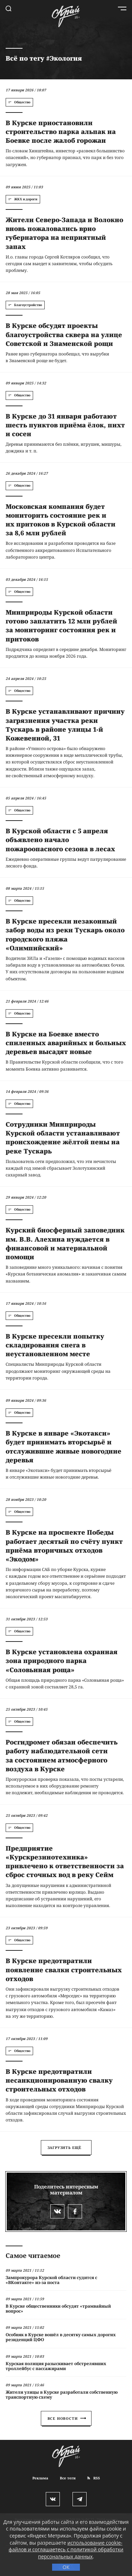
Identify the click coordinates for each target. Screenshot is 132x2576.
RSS (93, 2477)
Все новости (67, 2418)
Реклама (40, 2477)
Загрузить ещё (65, 2147)
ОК (66, 2567)
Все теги (68, 2477)
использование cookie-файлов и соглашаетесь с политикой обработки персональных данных (65, 2549)
